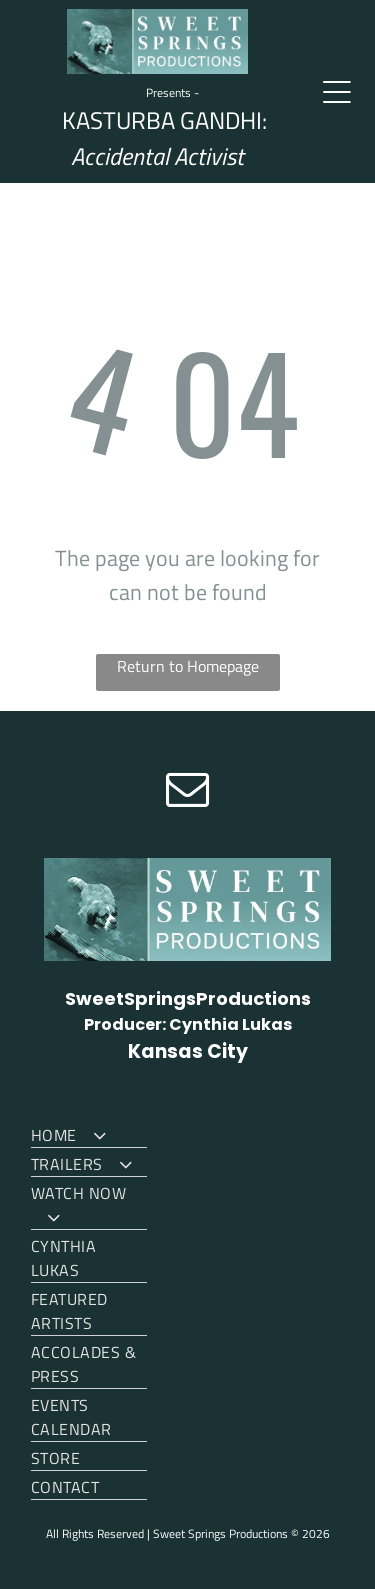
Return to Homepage (188, 666)
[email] (188, 791)
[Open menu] (337, 92)
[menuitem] (89, 1133)
